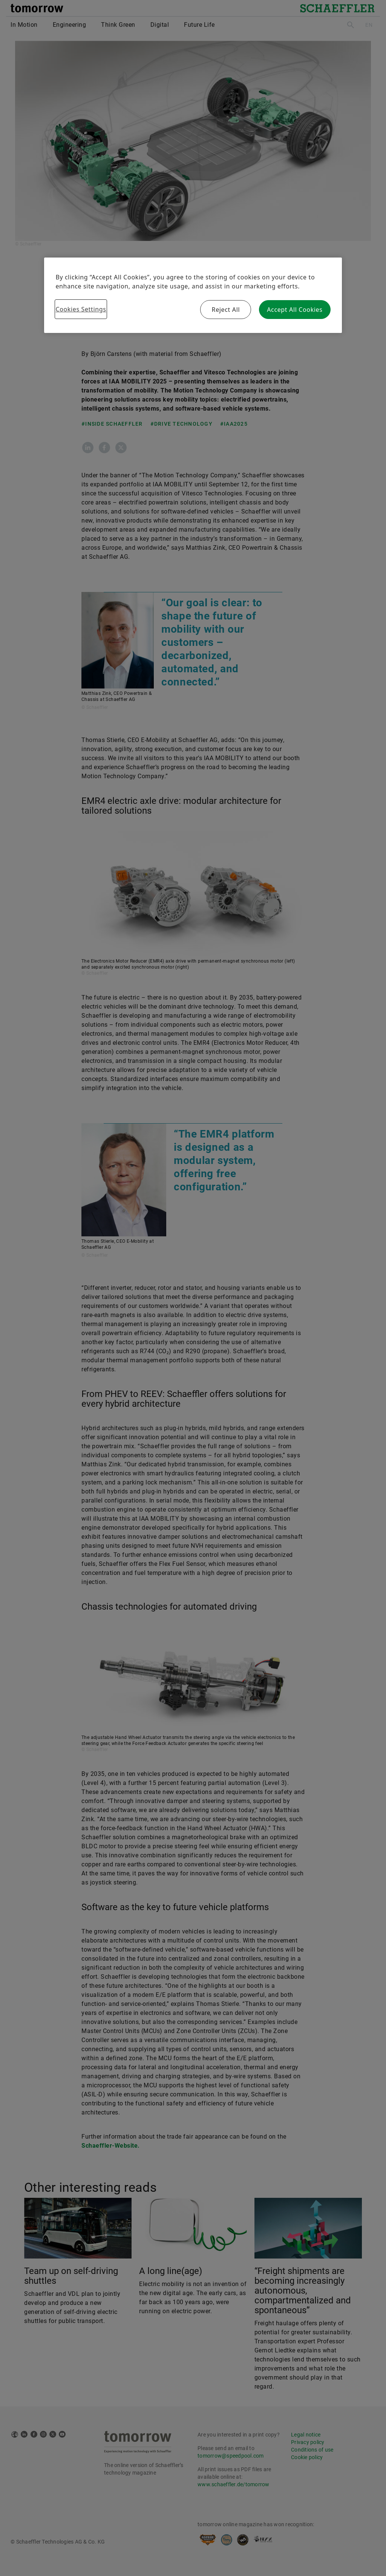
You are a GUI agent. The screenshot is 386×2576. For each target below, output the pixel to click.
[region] (193, 295)
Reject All (226, 309)
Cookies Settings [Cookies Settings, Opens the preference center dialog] (80, 309)
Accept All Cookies (294, 309)
